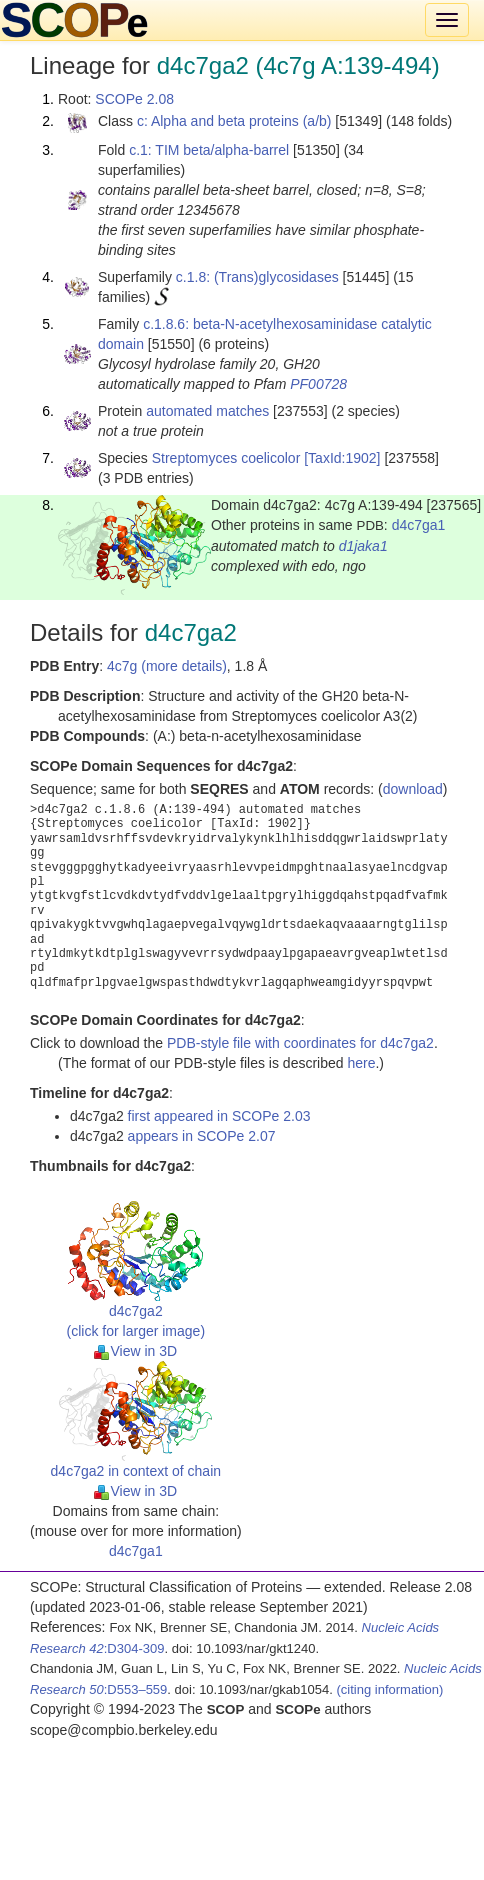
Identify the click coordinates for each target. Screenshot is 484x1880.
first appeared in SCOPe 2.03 (219, 1116)
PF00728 (318, 384)
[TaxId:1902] (342, 458)
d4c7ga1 (419, 525)
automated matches (207, 411)
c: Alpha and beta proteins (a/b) (234, 121)
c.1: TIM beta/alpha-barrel (209, 150)
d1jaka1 (363, 546)
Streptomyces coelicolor (226, 458)
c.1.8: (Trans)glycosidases (257, 277)
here (361, 1063)
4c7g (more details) (167, 666)
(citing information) (389, 1689)
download (413, 789)
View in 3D (135, 1351)
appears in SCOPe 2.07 (202, 1136)
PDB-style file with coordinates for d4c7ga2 (300, 1043)
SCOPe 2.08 (134, 99)
